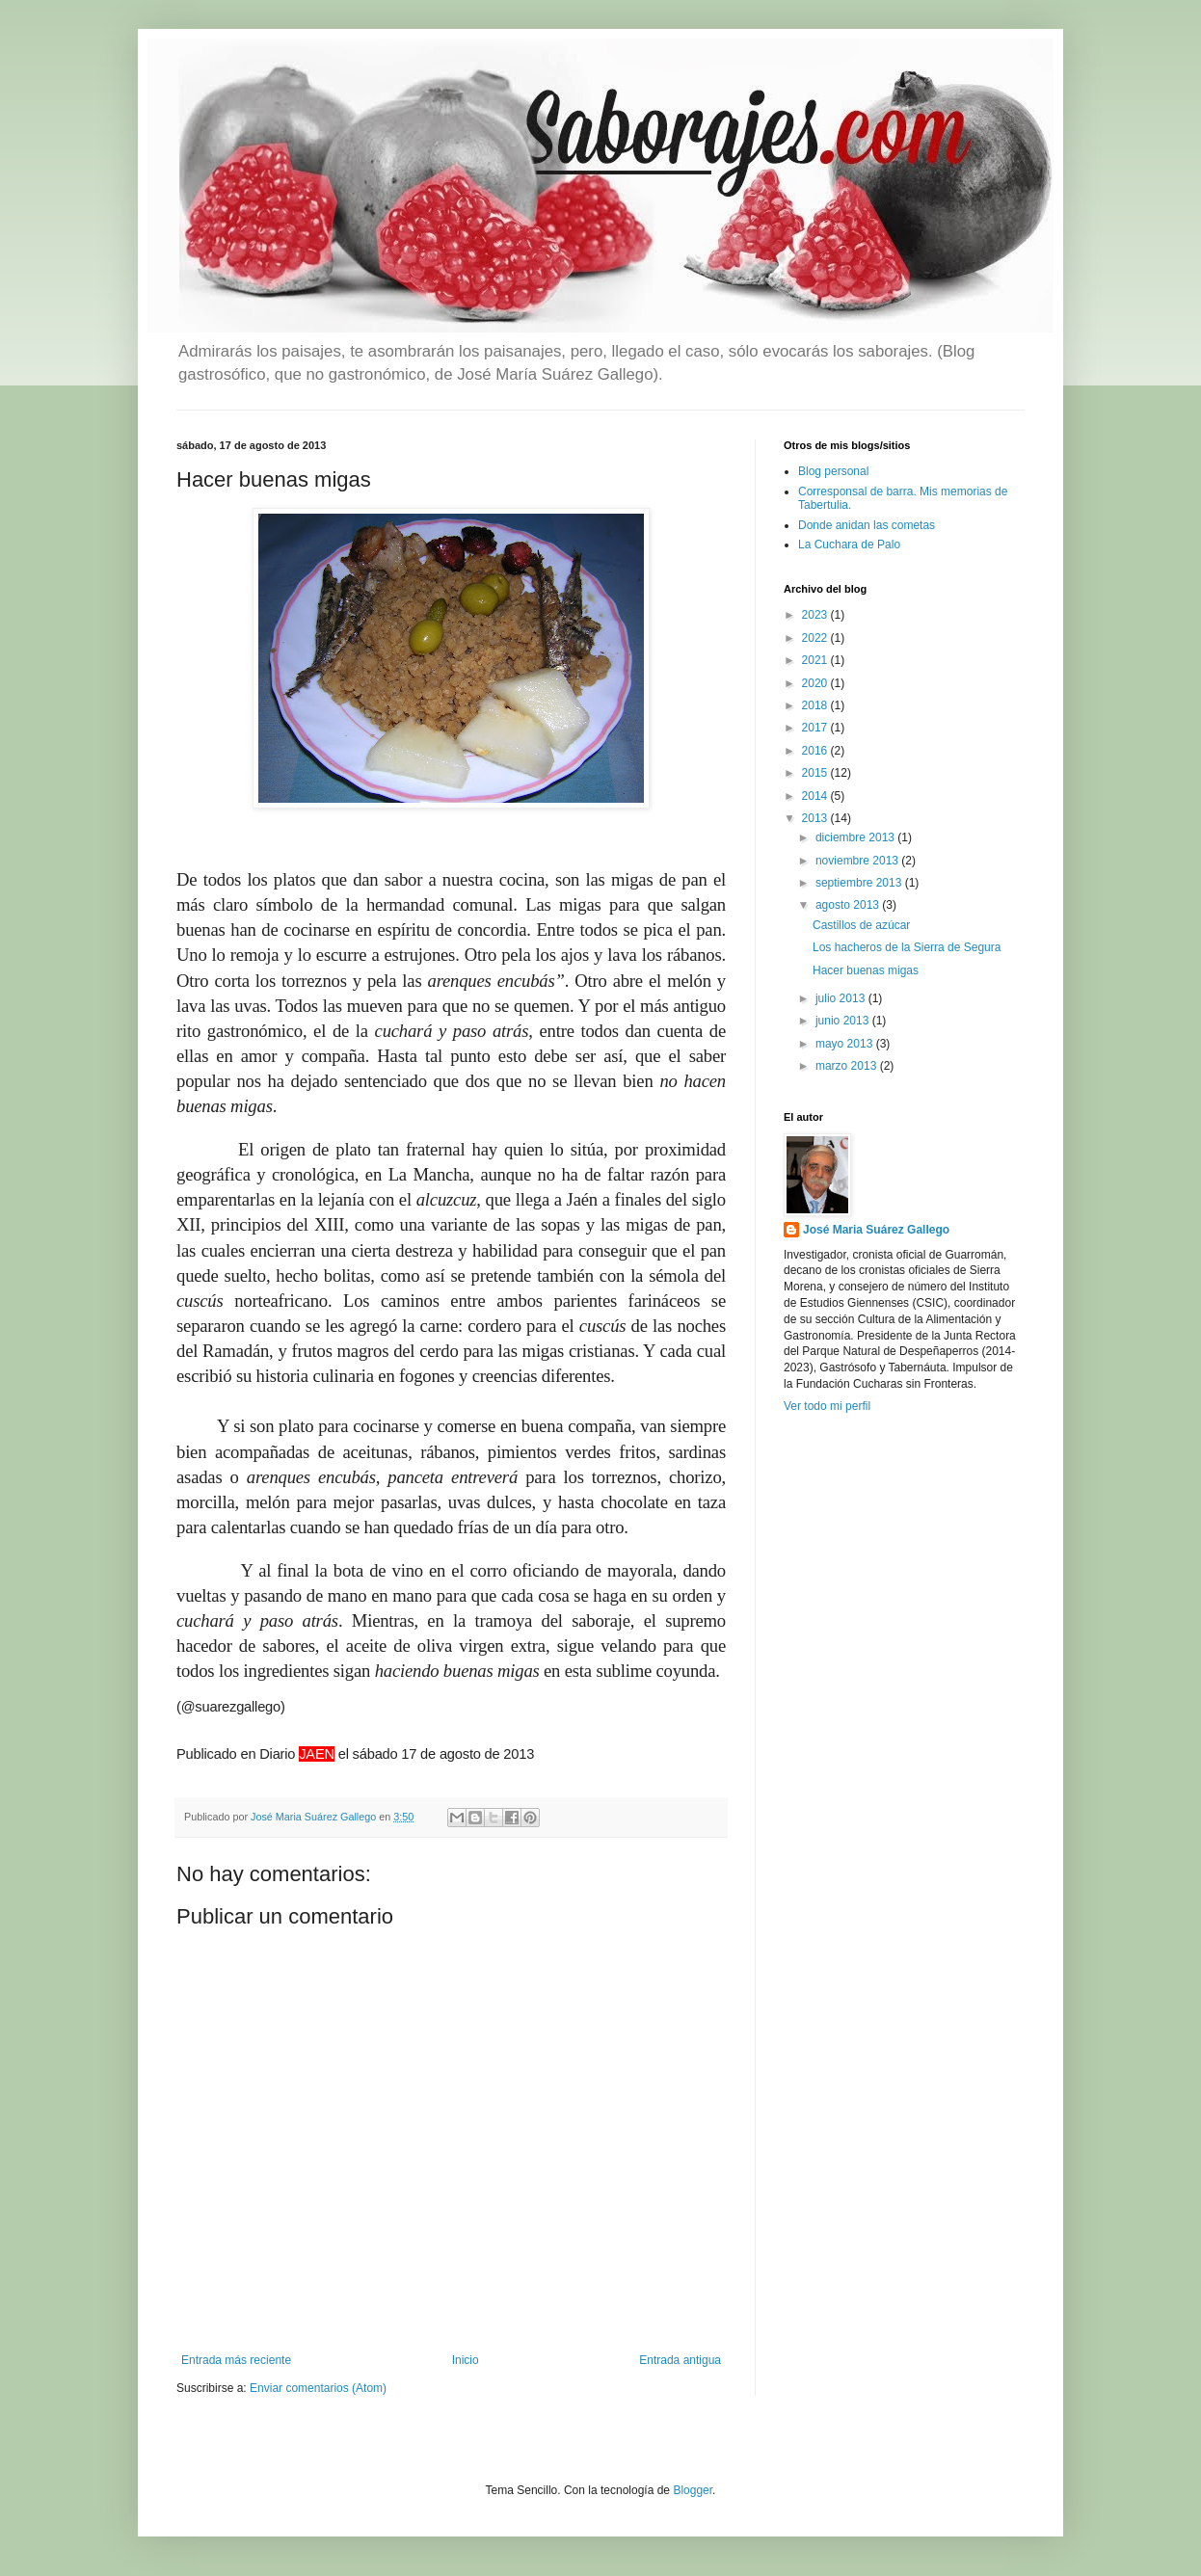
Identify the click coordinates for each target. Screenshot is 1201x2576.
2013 (816, 818)
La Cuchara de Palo (849, 544)
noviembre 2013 (858, 860)
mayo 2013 (845, 1043)
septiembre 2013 (860, 883)
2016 (816, 750)
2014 (816, 796)
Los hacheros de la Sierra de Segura (907, 947)
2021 (816, 660)
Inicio (465, 2360)
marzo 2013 (847, 1066)
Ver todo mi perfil (827, 1406)
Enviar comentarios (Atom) (318, 2388)
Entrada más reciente (236, 2360)
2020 (816, 683)
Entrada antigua (680, 2360)
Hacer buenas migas (866, 970)
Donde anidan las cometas (866, 525)
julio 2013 (841, 998)
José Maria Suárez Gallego (876, 1229)
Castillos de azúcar (861, 925)
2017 (816, 727)
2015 (816, 773)
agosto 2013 (848, 905)
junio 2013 (843, 1020)
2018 (816, 705)
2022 (816, 638)
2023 (816, 615)
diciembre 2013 (856, 837)
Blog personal (833, 471)
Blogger (692, 2490)
